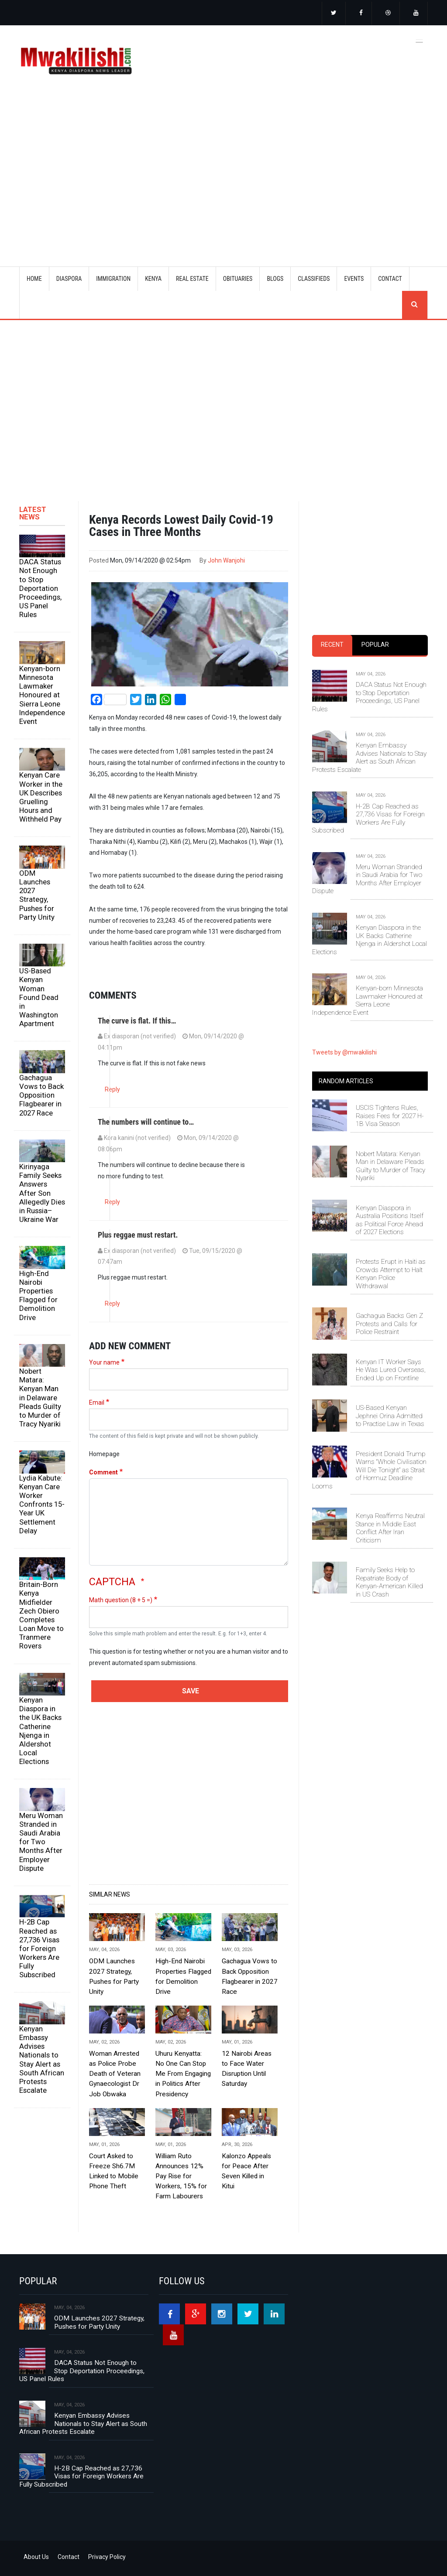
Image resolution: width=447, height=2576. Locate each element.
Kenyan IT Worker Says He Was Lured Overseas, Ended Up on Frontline (391, 1370)
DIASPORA (69, 278)
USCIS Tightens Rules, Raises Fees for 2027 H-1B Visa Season (390, 1116)
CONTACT (390, 278)
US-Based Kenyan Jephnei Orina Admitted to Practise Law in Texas (390, 1416)
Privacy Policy (107, 2556)
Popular (375, 644)
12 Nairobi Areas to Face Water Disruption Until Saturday (247, 2069)
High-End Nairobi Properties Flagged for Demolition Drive (38, 1295)
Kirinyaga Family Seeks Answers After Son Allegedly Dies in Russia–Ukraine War (42, 1193)
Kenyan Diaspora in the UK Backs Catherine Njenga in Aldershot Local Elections (40, 1731)
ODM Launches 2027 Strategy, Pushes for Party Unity (37, 895)
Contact (68, 2556)
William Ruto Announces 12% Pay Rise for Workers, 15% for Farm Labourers (181, 2176)
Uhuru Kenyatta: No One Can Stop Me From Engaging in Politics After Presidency (183, 2074)
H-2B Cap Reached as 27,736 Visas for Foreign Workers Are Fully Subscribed (39, 1948)
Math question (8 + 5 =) (120, 1600)
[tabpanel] (370, 834)
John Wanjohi (226, 560)
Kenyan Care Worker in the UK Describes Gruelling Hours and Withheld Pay (40, 797)
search (414, 305)
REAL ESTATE (192, 278)
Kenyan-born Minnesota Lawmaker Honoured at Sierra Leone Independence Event (42, 695)
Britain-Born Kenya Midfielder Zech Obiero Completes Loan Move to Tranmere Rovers (41, 1615)
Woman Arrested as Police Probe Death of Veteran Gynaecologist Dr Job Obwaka (115, 2074)
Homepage (104, 1453)
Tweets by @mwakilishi (344, 1052)
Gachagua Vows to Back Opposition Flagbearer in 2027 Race (41, 1095)
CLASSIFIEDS (314, 278)
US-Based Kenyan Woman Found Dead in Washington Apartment (38, 997)
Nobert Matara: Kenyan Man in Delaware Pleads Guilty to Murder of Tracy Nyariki (40, 1397)
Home (34, 278)
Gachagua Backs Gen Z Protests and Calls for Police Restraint (389, 1324)
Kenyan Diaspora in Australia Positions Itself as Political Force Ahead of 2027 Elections (389, 1220)
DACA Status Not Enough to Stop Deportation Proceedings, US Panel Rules (40, 588)
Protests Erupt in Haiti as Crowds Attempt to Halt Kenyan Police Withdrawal (391, 1274)
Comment (103, 1472)
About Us (36, 2556)
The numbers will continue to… (146, 1121)
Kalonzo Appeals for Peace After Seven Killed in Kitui (246, 2171)
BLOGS (275, 278)
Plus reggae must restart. (138, 1234)
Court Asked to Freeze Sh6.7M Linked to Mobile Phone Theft (113, 2171)
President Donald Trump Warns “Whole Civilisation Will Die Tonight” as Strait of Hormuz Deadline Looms (369, 1470)
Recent (332, 644)
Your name (104, 1362)
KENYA (153, 278)
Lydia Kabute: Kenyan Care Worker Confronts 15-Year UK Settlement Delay (42, 1504)
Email (96, 1402)
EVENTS (354, 278)
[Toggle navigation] (419, 40)
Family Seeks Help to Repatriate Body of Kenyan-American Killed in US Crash (389, 1582)
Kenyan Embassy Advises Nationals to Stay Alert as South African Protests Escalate (41, 2059)
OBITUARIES (238, 278)
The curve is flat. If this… (137, 1020)
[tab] (332, 645)
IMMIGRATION (113, 278)
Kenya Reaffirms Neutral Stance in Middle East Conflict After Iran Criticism (390, 1528)
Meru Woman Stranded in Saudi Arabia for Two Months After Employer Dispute (41, 1842)
